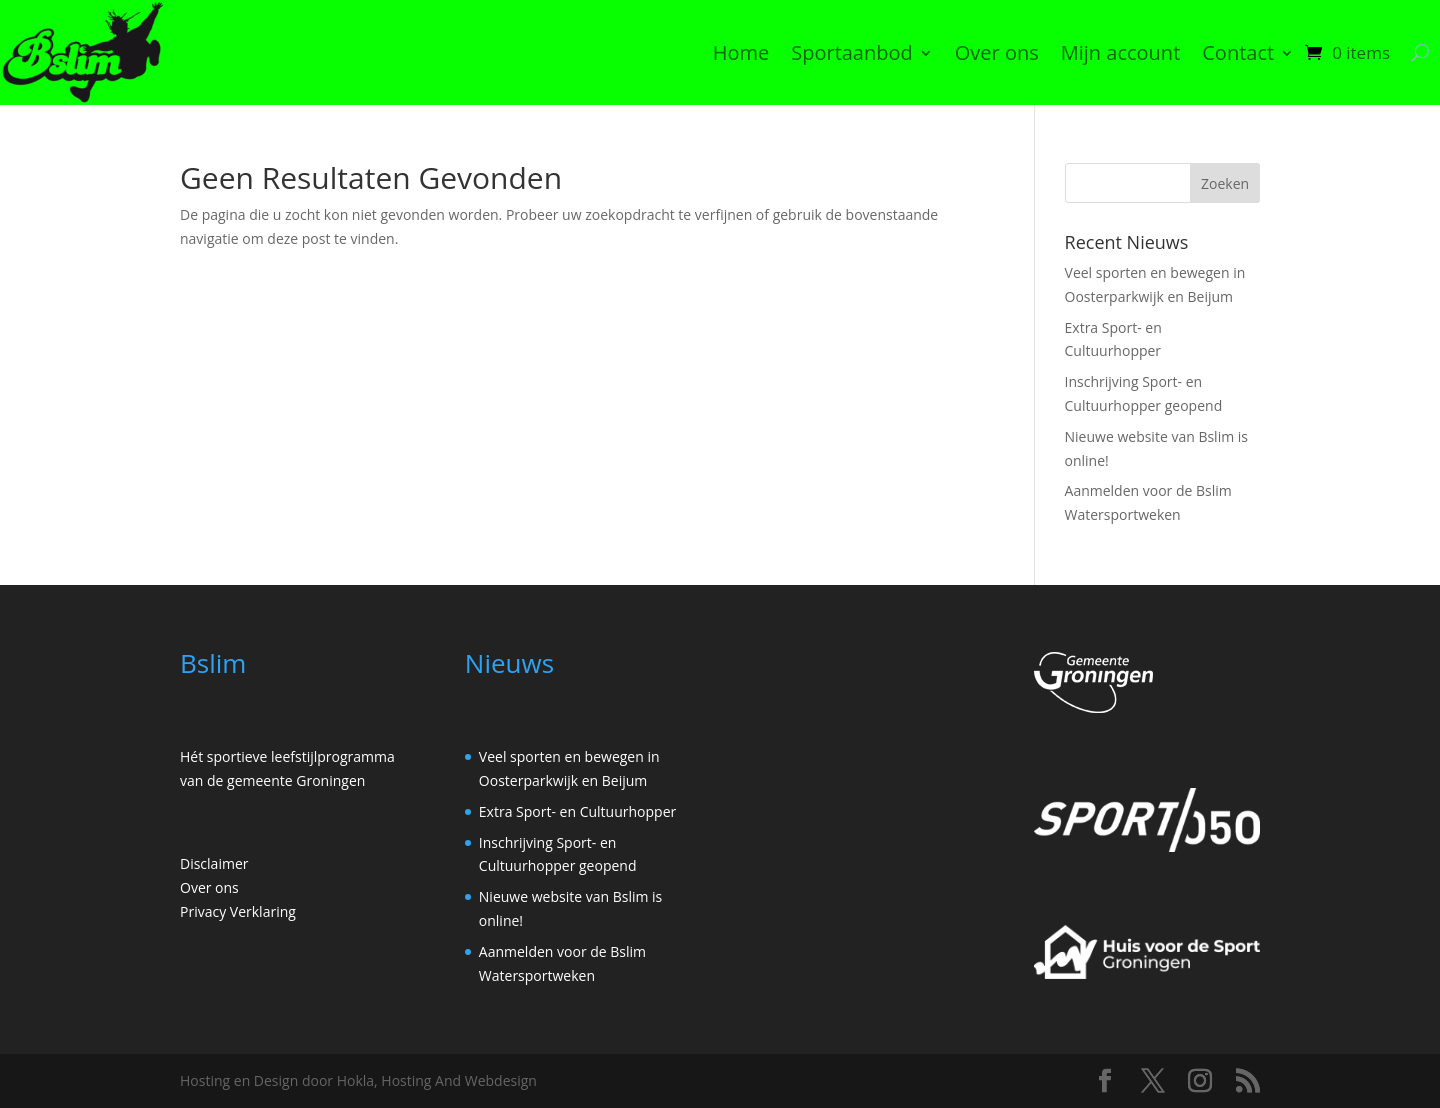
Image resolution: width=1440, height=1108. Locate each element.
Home (741, 52)
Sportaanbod (852, 52)
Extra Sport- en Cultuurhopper (577, 811)
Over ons (997, 52)
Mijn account (1121, 52)
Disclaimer (214, 863)
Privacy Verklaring (238, 911)
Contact (1238, 52)
